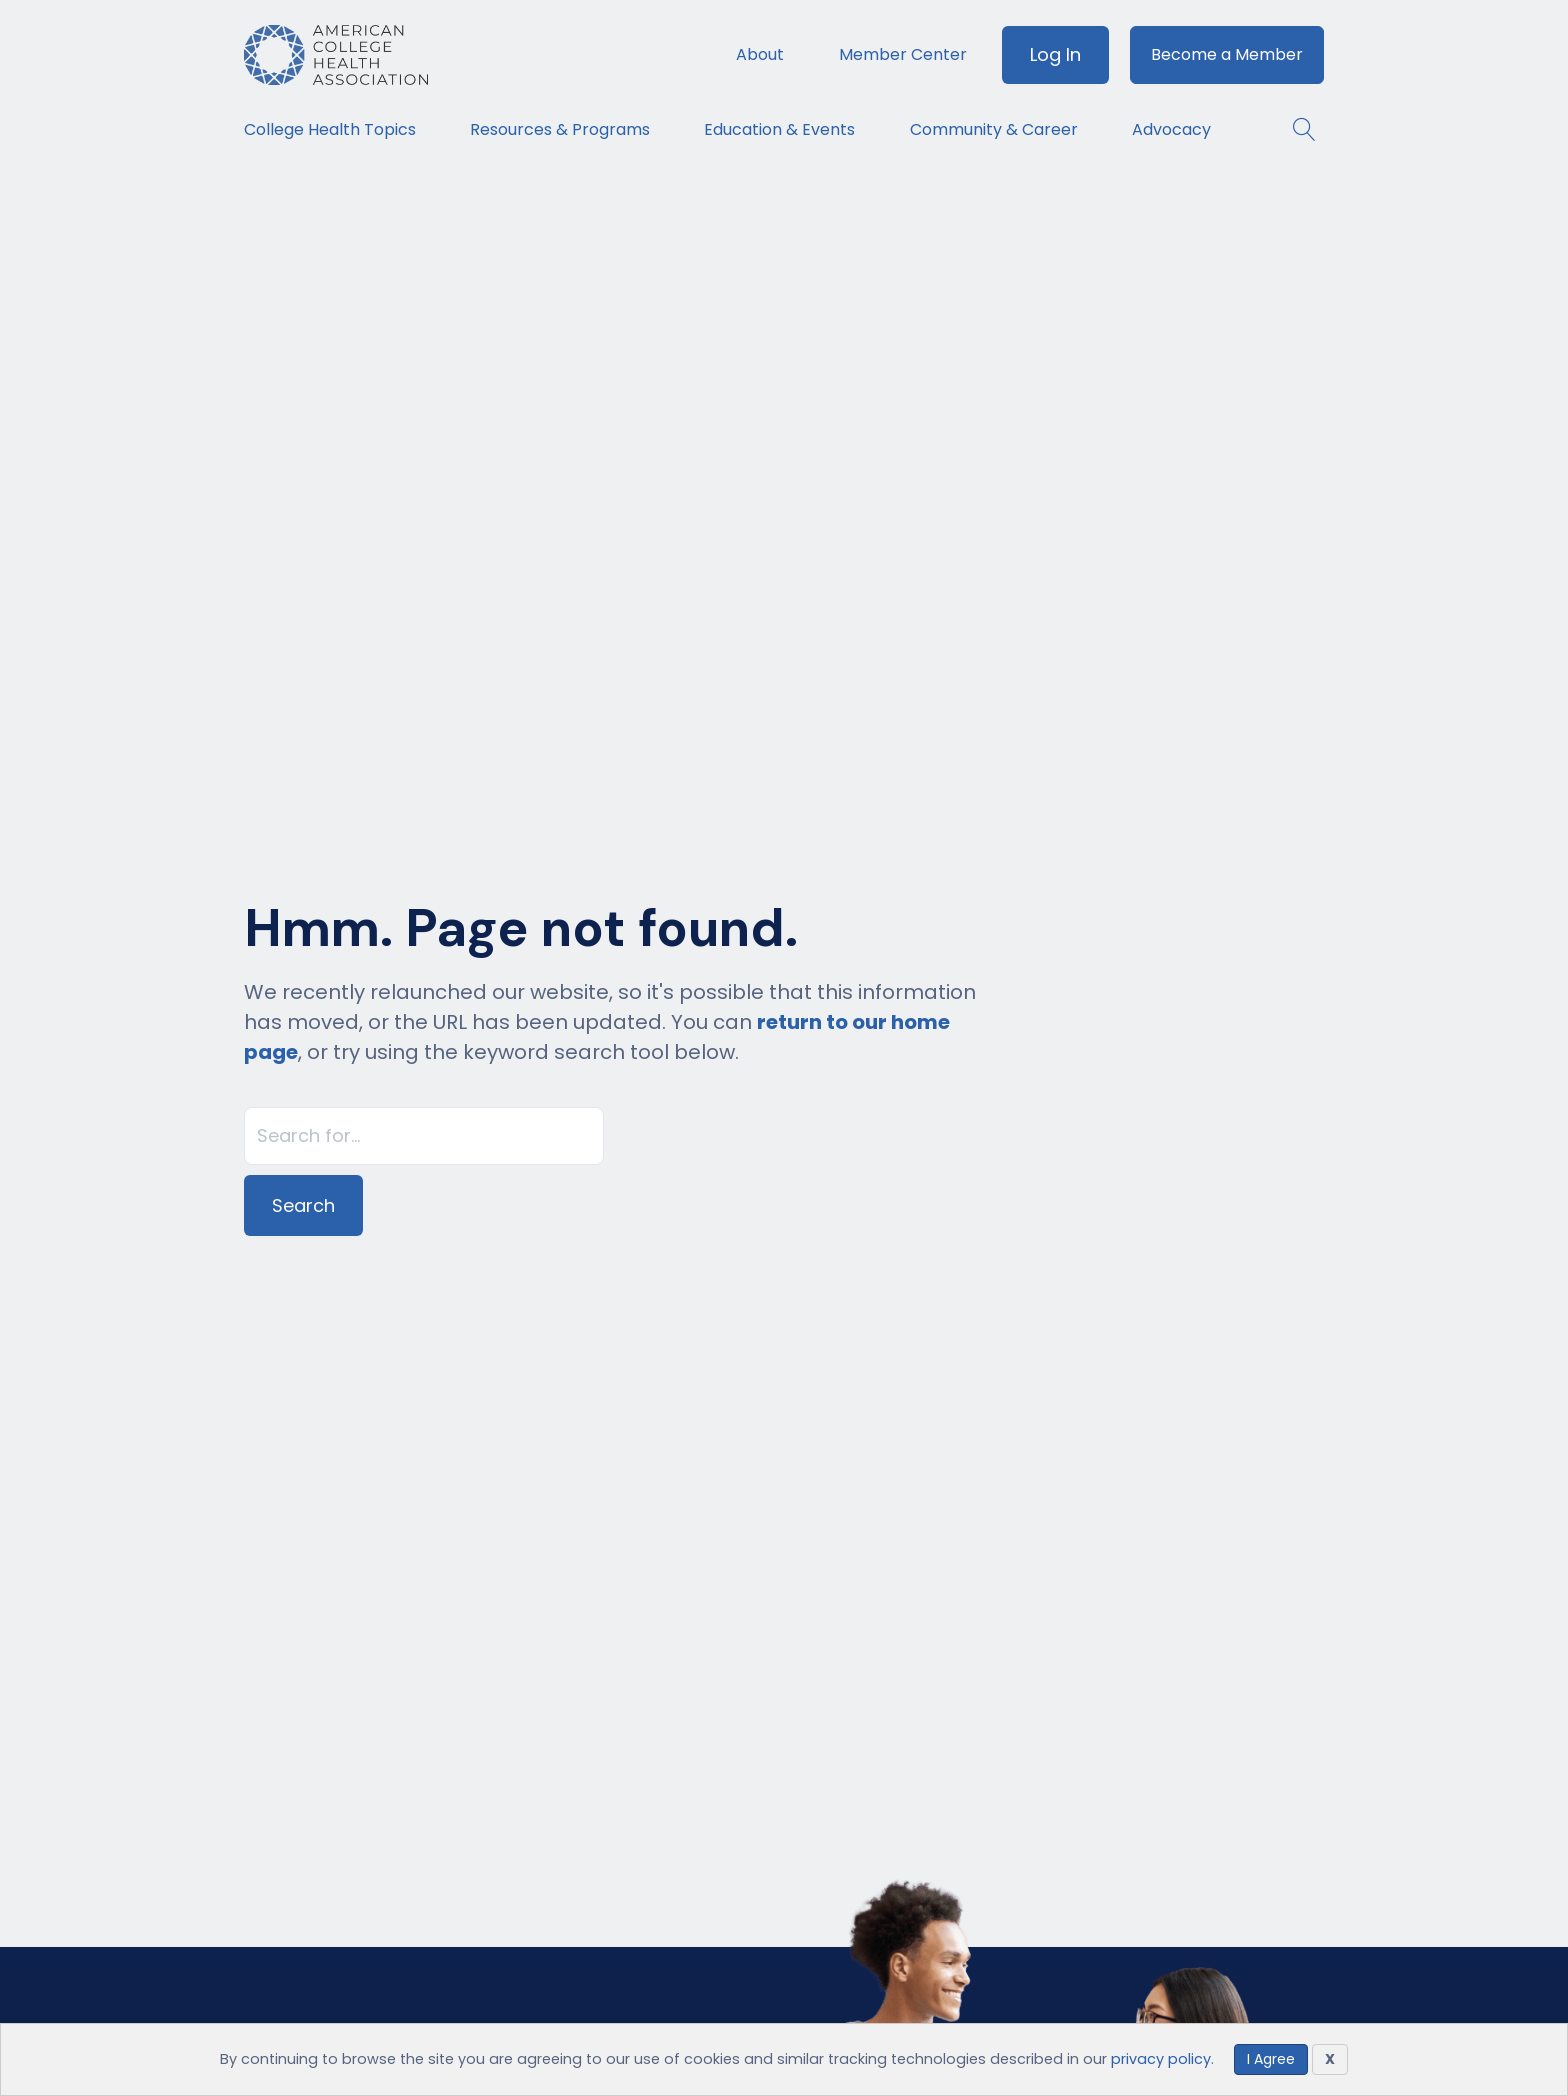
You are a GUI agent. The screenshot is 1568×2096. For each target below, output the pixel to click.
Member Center (903, 54)
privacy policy (1161, 2059)
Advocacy (1171, 129)
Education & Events (779, 129)
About (760, 54)
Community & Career (994, 129)
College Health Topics (330, 129)
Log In (1055, 54)
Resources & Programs (560, 129)
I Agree (1271, 2059)
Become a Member (1227, 54)
